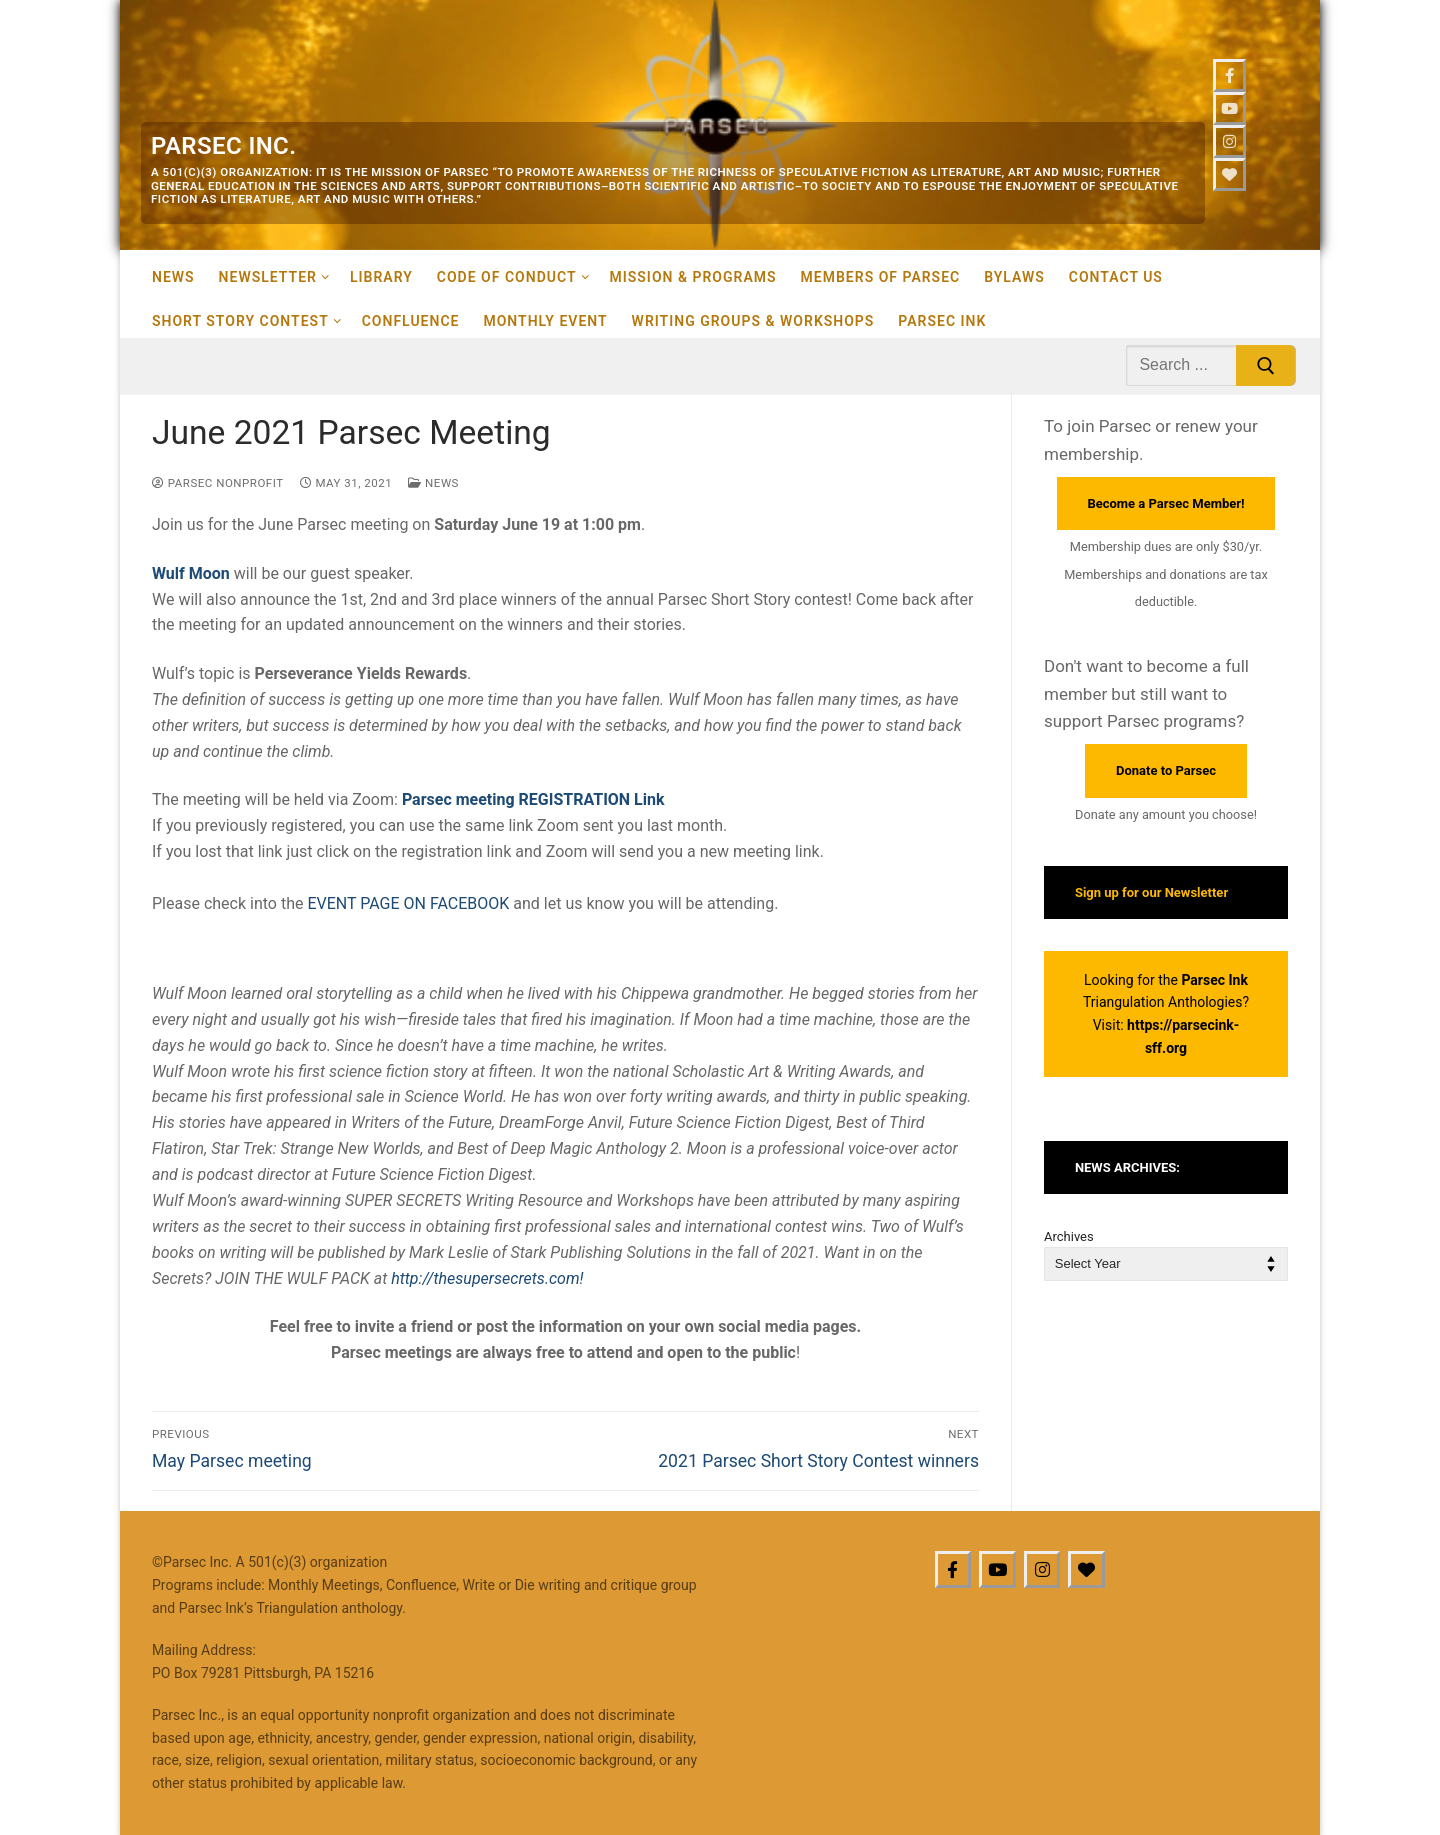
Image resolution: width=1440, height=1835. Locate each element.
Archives (1069, 1236)
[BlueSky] (1086, 1569)
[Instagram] (1229, 141)
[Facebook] (1229, 75)
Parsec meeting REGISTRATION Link (533, 799)
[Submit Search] (1266, 366)
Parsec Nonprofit (218, 483)
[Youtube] (1229, 108)
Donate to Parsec (1166, 770)
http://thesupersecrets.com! (487, 1278)
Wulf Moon (191, 573)
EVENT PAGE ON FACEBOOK (408, 903)
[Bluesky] (1229, 174)
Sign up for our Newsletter (1151, 892)
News (433, 483)
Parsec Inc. (223, 146)
